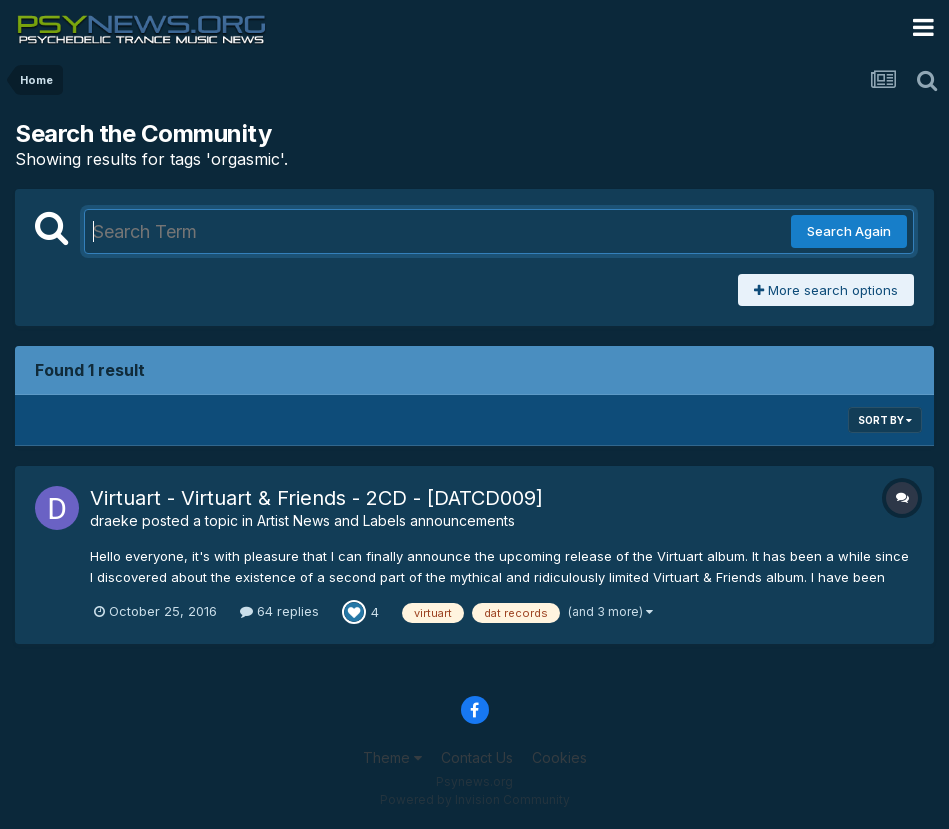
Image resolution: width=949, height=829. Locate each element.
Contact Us (477, 757)
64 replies (279, 611)
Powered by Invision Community (475, 799)
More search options (826, 290)
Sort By (885, 420)
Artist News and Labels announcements (386, 520)
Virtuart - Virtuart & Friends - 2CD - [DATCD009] (316, 498)
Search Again (849, 231)
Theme (392, 757)
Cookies (559, 757)
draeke (114, 520)
